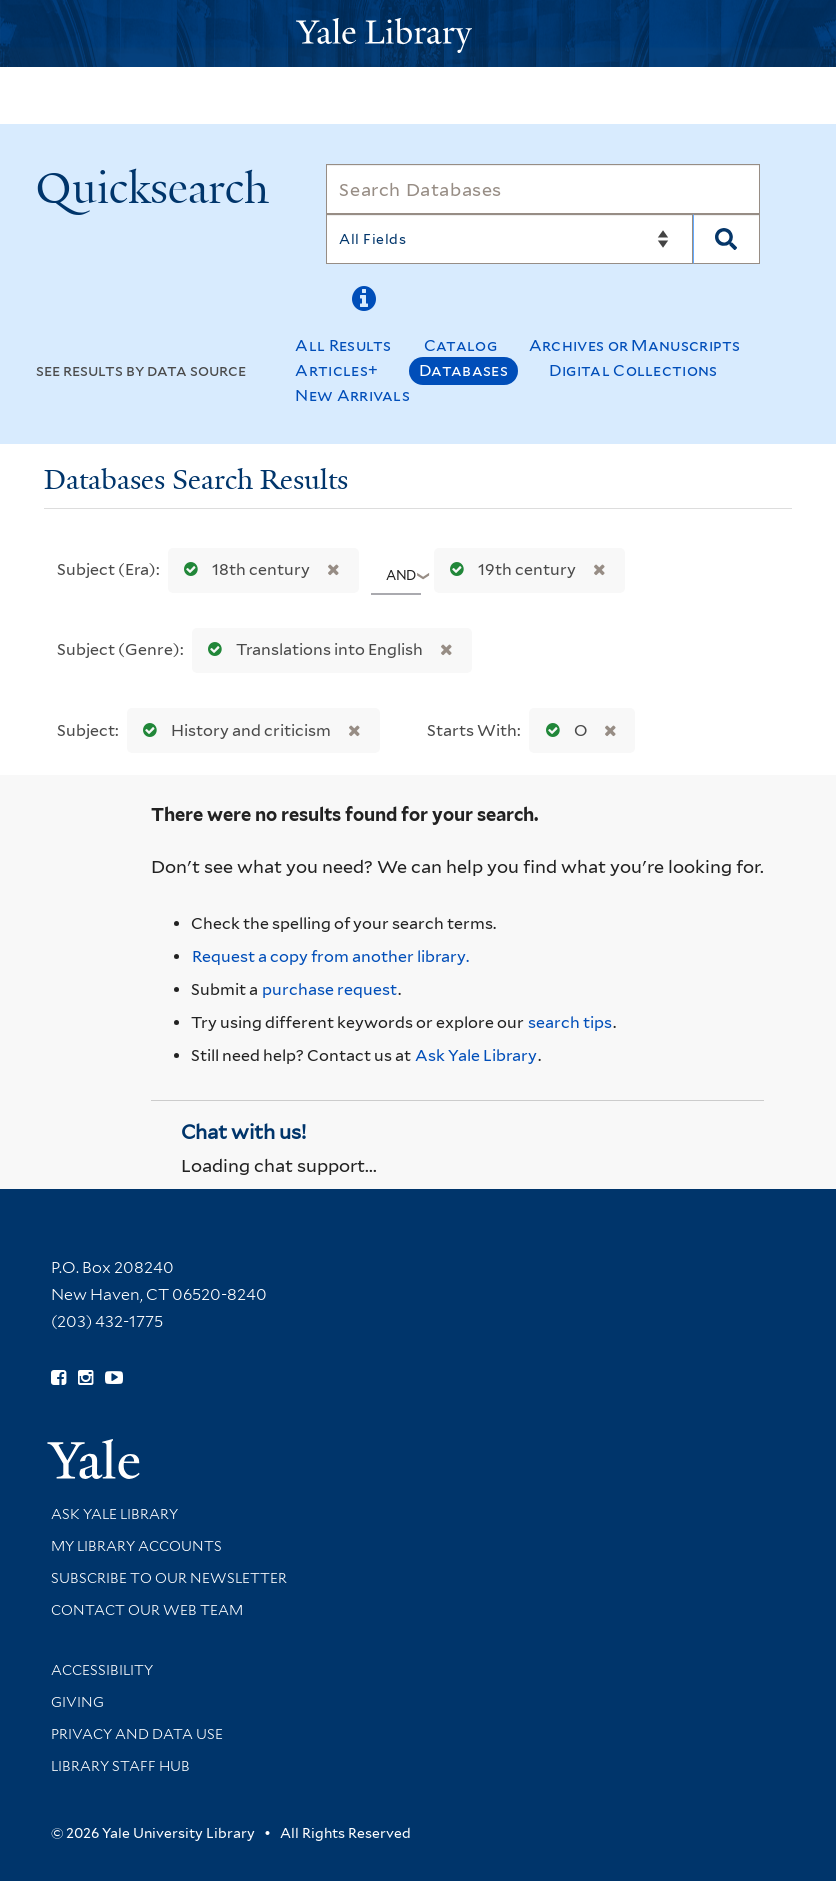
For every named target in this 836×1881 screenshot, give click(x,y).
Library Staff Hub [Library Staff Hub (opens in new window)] (120, 1766)
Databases (463, 370)
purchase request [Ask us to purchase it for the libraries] (329, 989)
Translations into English (311, 649)
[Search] (542, 189)
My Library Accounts (136, 1546)
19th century (508, 569)
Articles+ (336, 370)
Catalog (460, 345)
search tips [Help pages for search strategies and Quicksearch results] (570, 1022)
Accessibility (102, 1670)
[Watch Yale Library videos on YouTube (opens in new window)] (114, 1378)
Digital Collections (633, 370)
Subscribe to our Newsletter (169, 1578)
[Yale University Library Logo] (418, 33)
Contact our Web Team (147, 1610)
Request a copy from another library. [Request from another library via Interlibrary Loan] (330, 956)
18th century (242, 569)
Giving (77, 1702)
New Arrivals (352, 395)
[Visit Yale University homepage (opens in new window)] (93, 1452)
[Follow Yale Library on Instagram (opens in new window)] (85, 1378)
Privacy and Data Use (137, 1734)
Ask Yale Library (476, 1055)
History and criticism (232, 730)
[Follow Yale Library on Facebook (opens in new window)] (58, 1378)
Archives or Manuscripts (635, 345)
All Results (343, 345)
